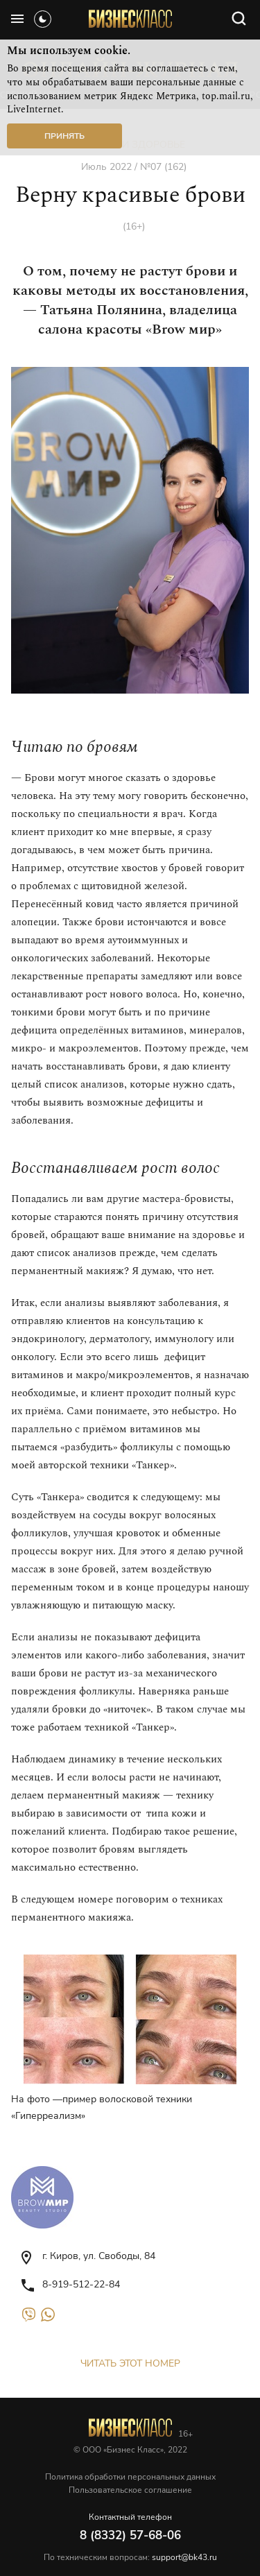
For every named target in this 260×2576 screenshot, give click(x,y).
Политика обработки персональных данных (130, 2476)
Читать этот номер (130, 2363)
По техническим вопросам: (130, 2557)
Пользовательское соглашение (130, 2490)
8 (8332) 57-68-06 (130, 2535)
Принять (64, 135)
